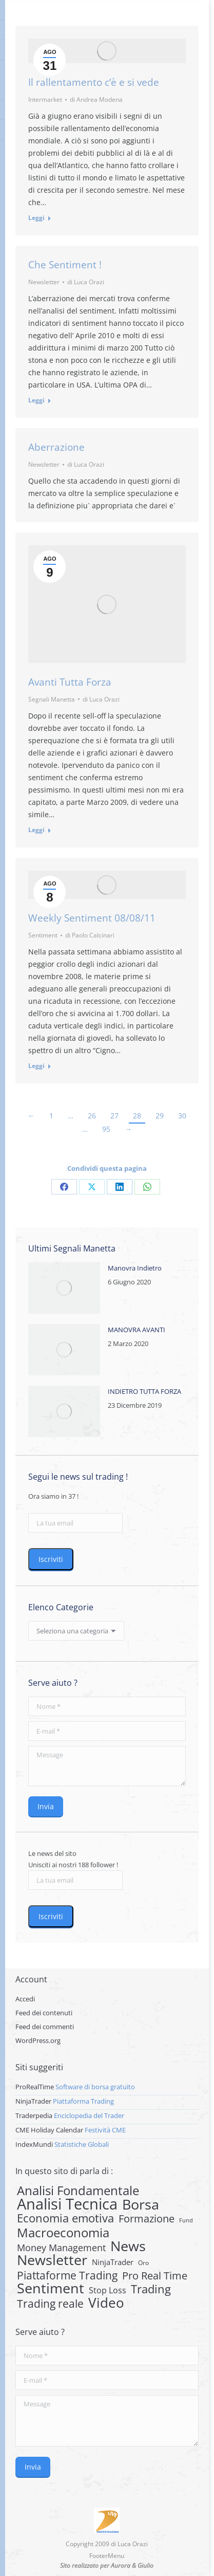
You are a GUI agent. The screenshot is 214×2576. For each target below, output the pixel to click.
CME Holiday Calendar (49, 2130)
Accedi (25, 1998)
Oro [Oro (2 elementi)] (143, 2262)
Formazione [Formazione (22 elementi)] (146, 2218)
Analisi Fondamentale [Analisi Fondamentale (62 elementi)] (78, 2190)
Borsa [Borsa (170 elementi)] (140, 2204)
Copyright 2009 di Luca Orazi (107, 2544)
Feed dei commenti (44, 2026)
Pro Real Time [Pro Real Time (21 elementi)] (154, 2275)
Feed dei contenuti (43, 2012)
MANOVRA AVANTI (136, 1329)
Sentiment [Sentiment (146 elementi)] (50, 2288)
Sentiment (42, 935)
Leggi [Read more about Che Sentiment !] (36, 400)
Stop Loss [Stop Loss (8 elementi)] (107, 2290)
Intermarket (45, 99)
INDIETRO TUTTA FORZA (144, 1391)
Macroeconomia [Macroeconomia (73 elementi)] (63, 2232)
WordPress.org (38, 2040)
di (96, 99)
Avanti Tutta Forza (69, 682)
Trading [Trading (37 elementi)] (151, 2289)
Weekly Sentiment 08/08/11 (91, 918)
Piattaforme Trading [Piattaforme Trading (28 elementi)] (67, 2275)
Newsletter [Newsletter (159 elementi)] (52, 2260)
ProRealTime (34, 2086)
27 (114, 1115)
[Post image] (64, 1288)
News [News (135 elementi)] (128, 2246)
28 (137, 1115)
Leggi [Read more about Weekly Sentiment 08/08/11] (36, 1066)
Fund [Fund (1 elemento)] (186, 2220)
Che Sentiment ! (65, 264)
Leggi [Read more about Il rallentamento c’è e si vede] (36, 218)
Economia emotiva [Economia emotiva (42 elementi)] (65, 2218)
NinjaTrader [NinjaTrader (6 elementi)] (112, 2262)
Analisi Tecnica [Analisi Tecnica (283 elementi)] (67, 2204)
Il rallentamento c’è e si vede (93, 82)
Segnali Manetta (51, 699)
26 (92, 1115)
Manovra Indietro (135, 1268)
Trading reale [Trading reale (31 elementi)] (50, 2303)
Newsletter (44, 282)
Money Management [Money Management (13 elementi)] (61, 2247)
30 (182, 1115)
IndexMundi (34, 2144)
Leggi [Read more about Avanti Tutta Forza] (36, 830)
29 (159, 1115)
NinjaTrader (33, 2101)
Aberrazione (56, 447)
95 (106, 1129)
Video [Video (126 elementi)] (106, 2302)
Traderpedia (33, 2115)
